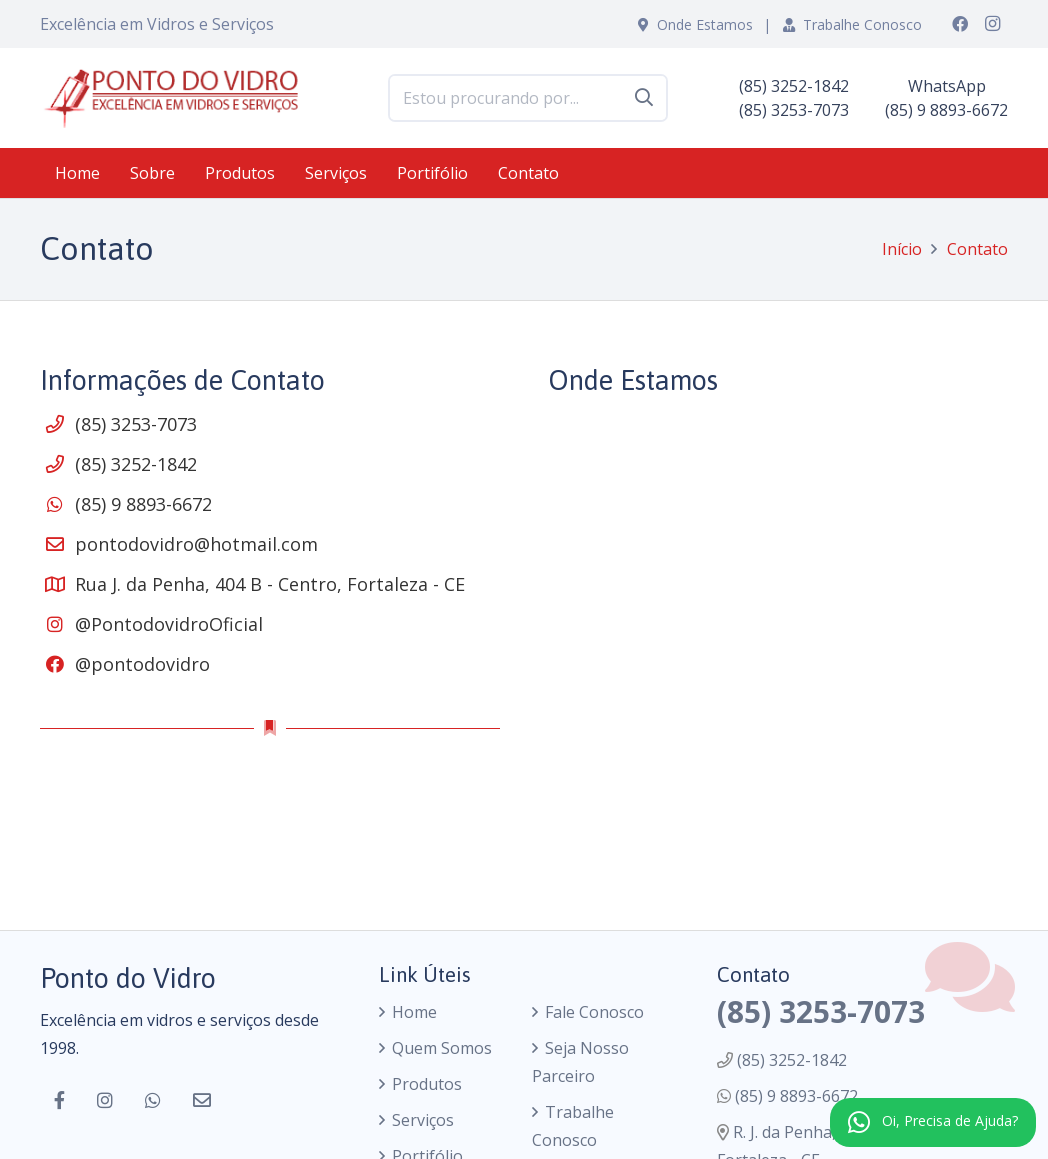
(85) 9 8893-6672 (143, 504)
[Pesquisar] (644, 98)
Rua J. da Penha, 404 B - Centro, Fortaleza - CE (270, 584)
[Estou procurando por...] (528, 98)
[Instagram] (992, 24)
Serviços (423, 1120)
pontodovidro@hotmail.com (196, 544)
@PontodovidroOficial (169, 624)
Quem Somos (442, 1048)
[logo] (178, 98)
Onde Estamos (695, 24)
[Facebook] (960, 24)
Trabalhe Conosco (852, 24)
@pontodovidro (142, 664)
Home (414, 1012)
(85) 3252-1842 (136, 464)
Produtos (427, 1084)
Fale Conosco (594, 1012)
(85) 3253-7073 (136, 424)
